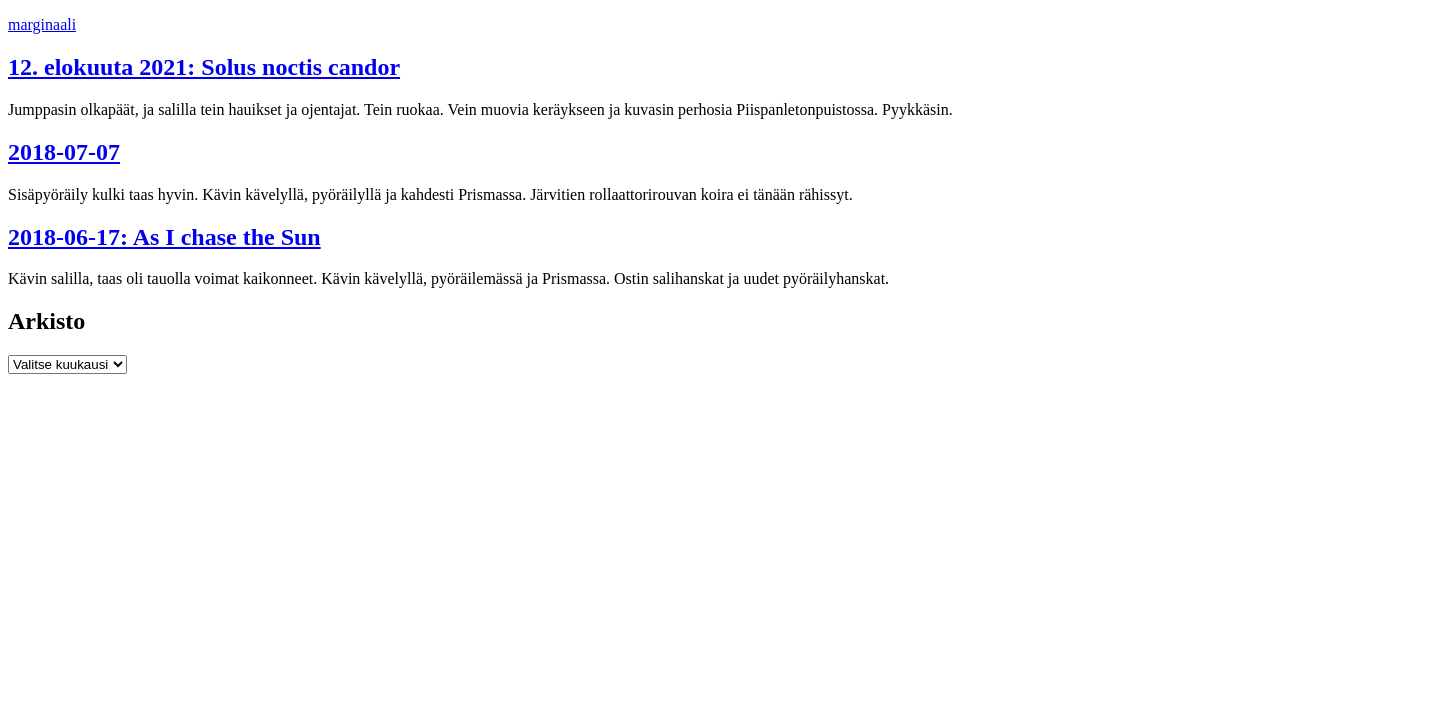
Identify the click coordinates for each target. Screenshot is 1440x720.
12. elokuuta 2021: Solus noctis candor (204, 67)
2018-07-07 (64, 152)
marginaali (42, 24)
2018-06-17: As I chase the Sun (164, 237)
